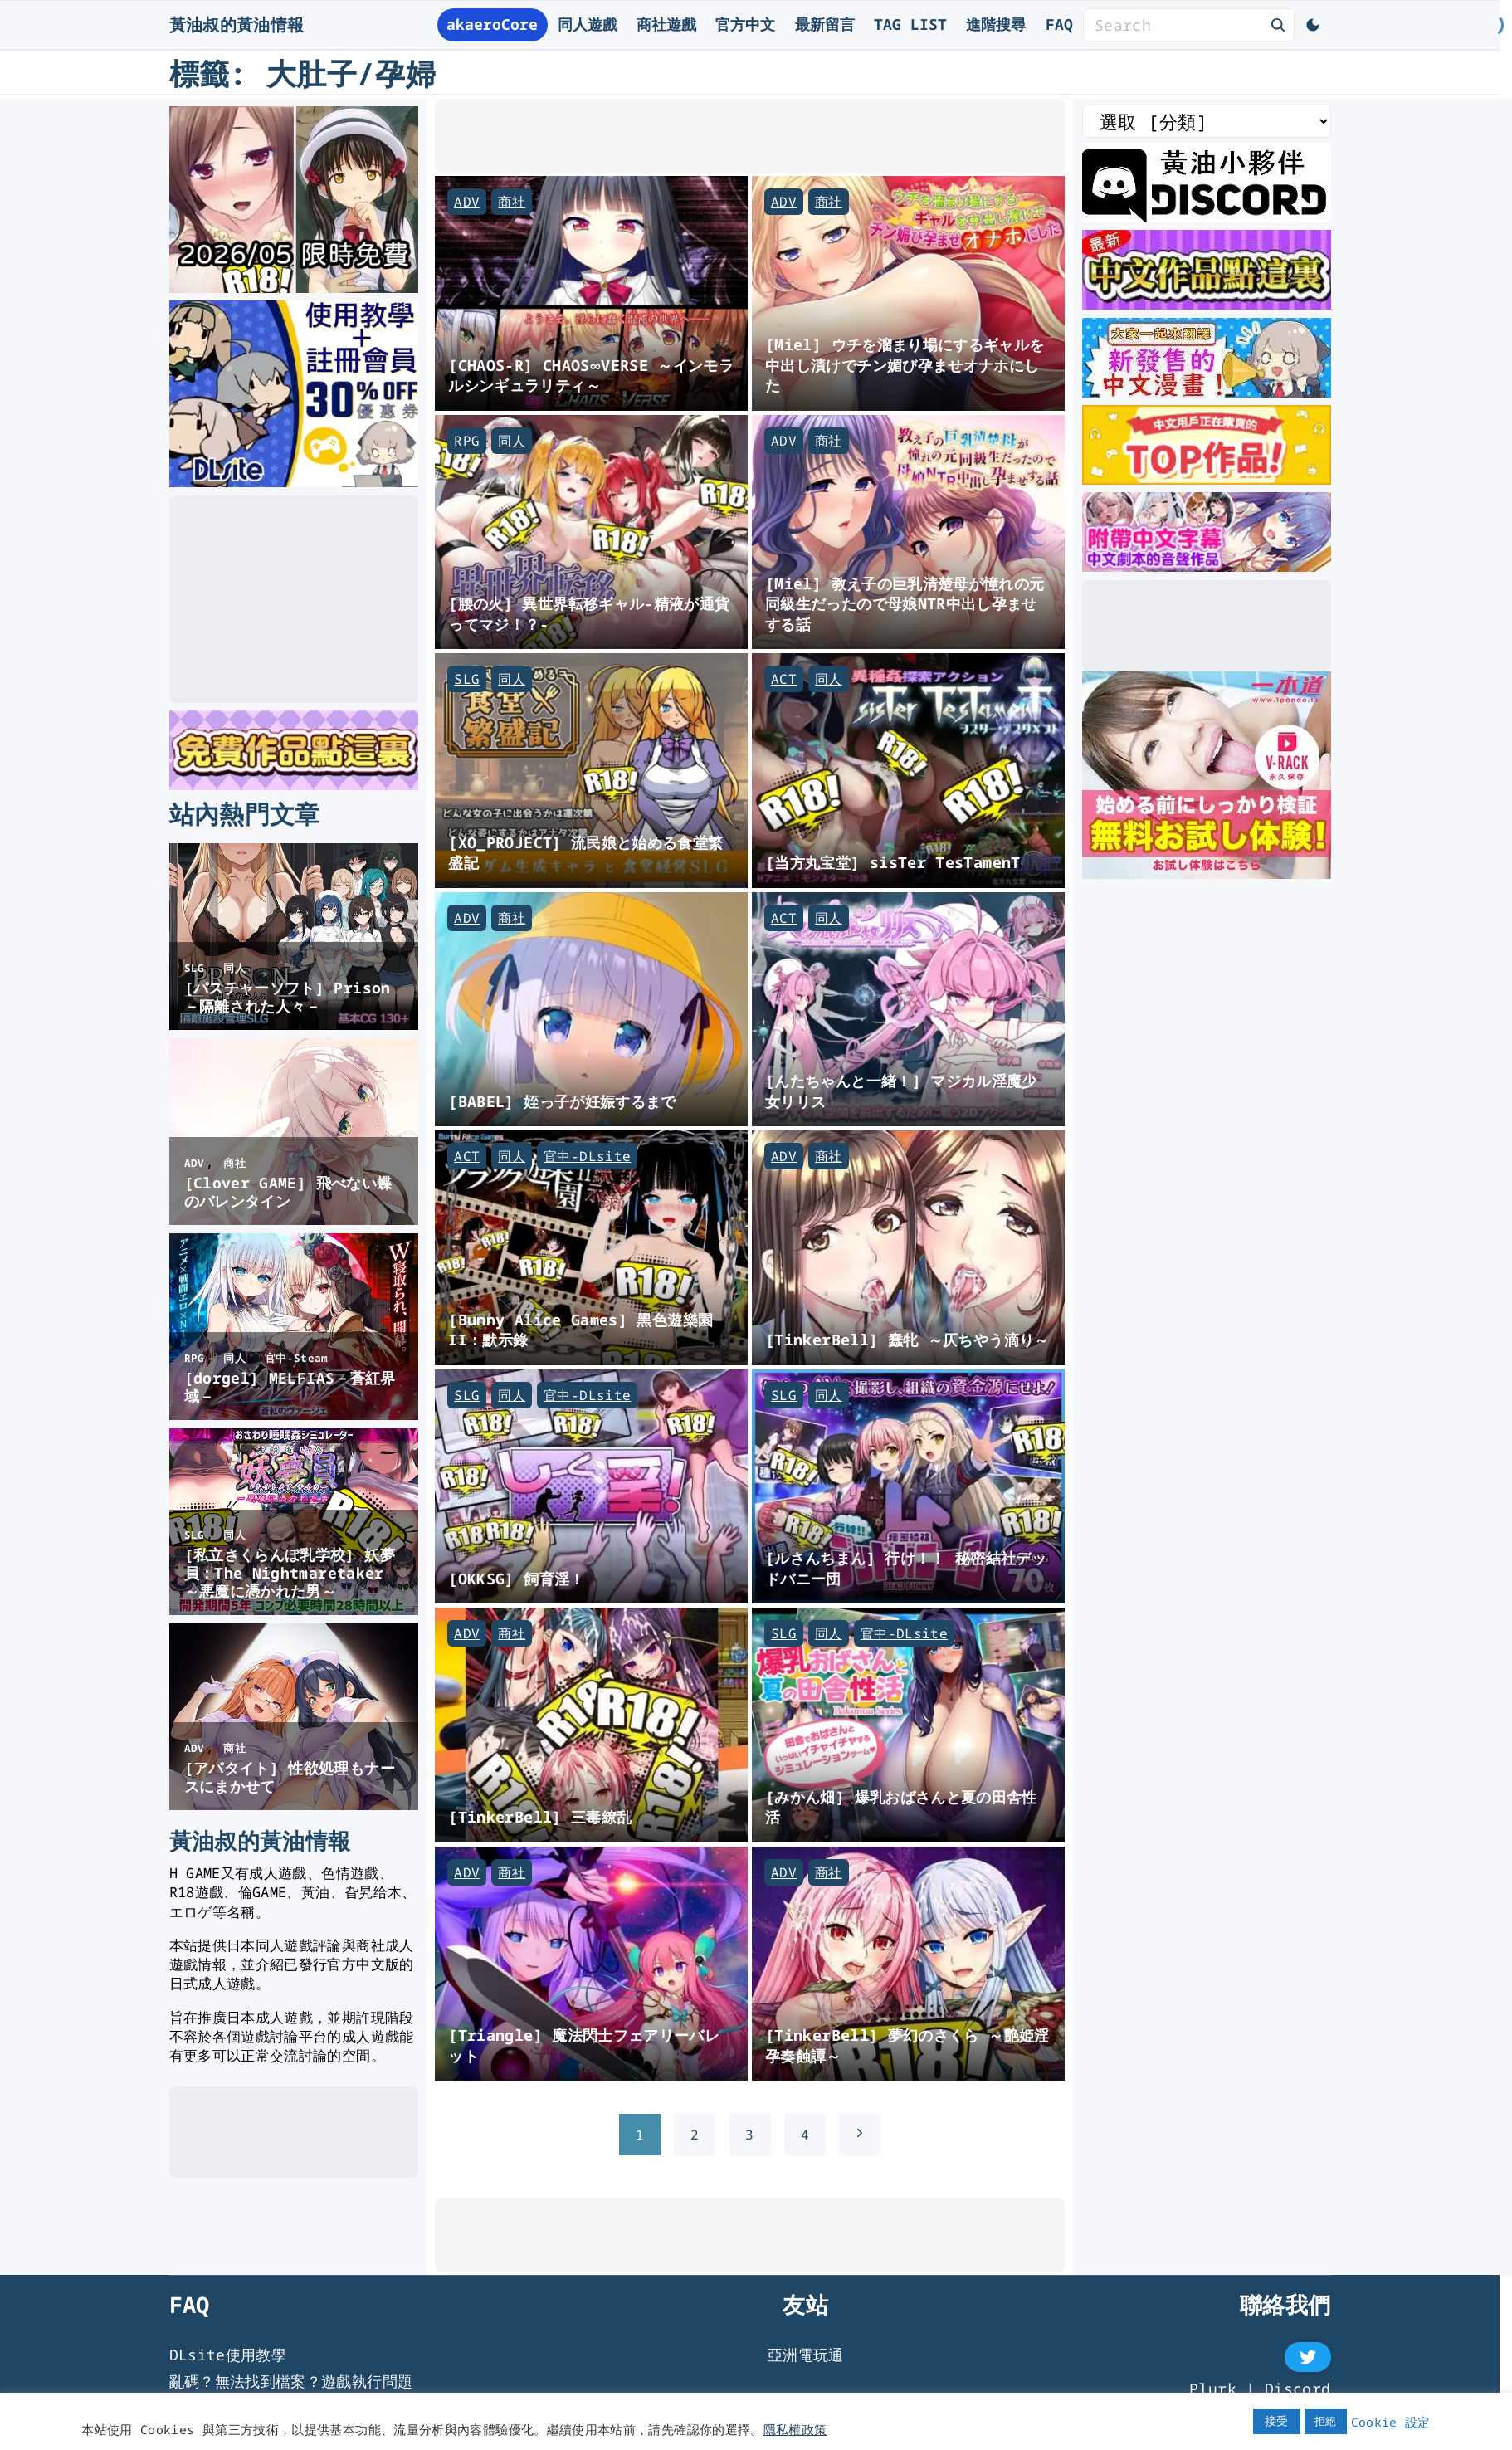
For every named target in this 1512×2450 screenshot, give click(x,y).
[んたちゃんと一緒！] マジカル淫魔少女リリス (901, 1090)
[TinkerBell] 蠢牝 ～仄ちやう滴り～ (907, 1339)
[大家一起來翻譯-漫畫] (1206, 392)
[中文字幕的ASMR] (1206, 566)
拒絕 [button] (1325, 2420)
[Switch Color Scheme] (1313, 25)
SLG (467, 679)
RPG (467, 441)
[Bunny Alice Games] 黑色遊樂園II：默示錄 (580, 1329)
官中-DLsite (587, 1156)
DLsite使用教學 (228, 2355)
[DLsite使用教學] (293, 481)
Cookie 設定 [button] (1391, 2421)
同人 (511, 441)
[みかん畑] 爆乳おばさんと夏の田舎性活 (901, 1807)
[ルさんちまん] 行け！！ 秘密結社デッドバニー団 (905, 1568)
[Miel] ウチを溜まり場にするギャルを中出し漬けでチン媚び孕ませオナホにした (905, 364)
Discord (1298, 2389)
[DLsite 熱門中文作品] (1206, 479)
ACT (784, 679)
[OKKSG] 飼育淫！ (516, 1578)
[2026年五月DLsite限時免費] (293, 287)
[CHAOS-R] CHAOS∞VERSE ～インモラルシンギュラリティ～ (591, 375)
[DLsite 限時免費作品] (293, 784)
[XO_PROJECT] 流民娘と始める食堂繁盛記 (585, 852)
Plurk (1212, 2389)
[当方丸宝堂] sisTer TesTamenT (893, 862)
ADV (467, 202)
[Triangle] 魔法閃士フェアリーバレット (583, 2045)
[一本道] (1206, 873)
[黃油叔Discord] (1206, 217)
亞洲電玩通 (806, 2355)
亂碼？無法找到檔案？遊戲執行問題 (291, 2381)
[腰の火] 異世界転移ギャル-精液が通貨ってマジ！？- (588, 613)
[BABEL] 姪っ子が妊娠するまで (562, 1101)
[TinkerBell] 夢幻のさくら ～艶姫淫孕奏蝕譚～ (907, 2045)
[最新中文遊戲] (1206, 304)
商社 (511, 202)
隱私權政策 (795, 2429)
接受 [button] (1277, 2420)
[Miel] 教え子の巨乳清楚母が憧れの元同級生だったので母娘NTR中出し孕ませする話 (905, 603)
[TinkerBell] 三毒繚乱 (540, 1816)
